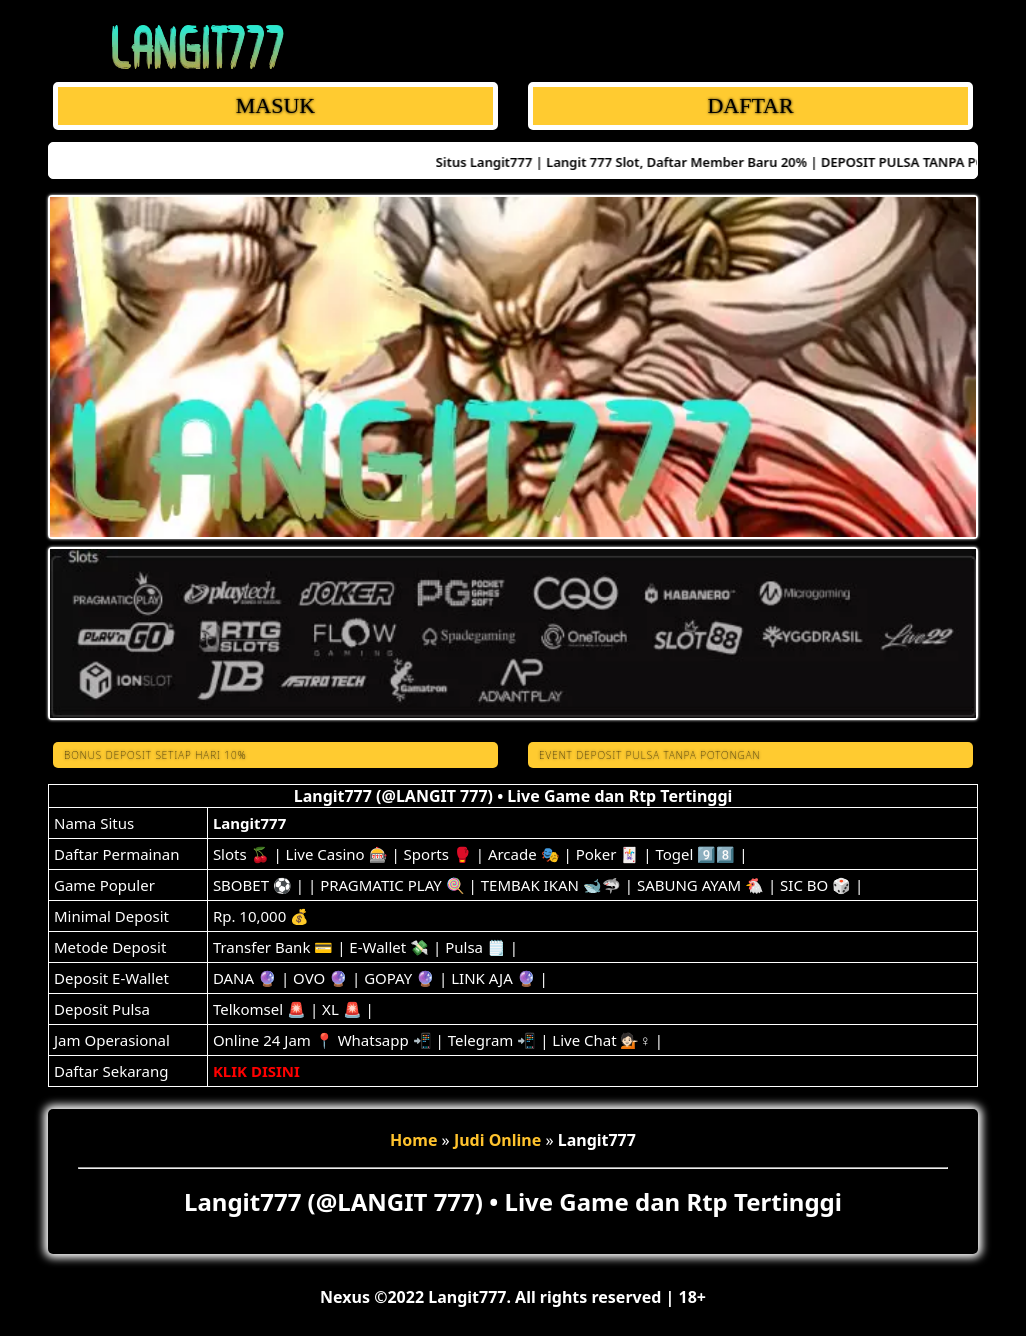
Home (413, 1140)
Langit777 (249, 823)
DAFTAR (750, 105)
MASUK (275, 105)
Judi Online (497, 1140)
